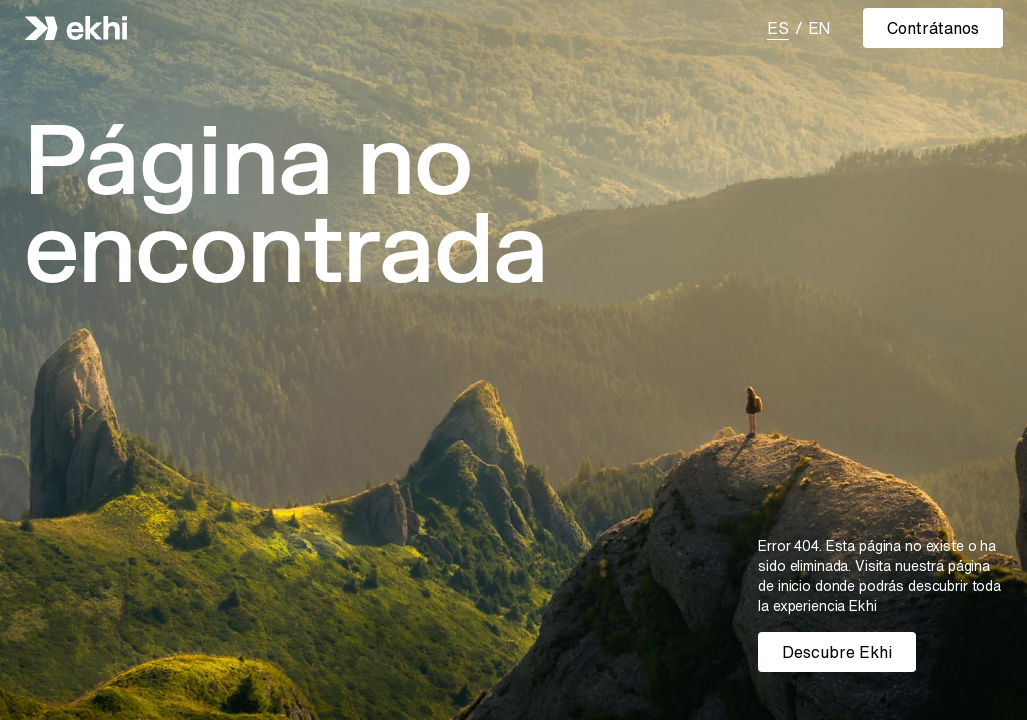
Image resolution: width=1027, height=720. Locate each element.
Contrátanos (933, 28)
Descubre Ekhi (837, 652)
